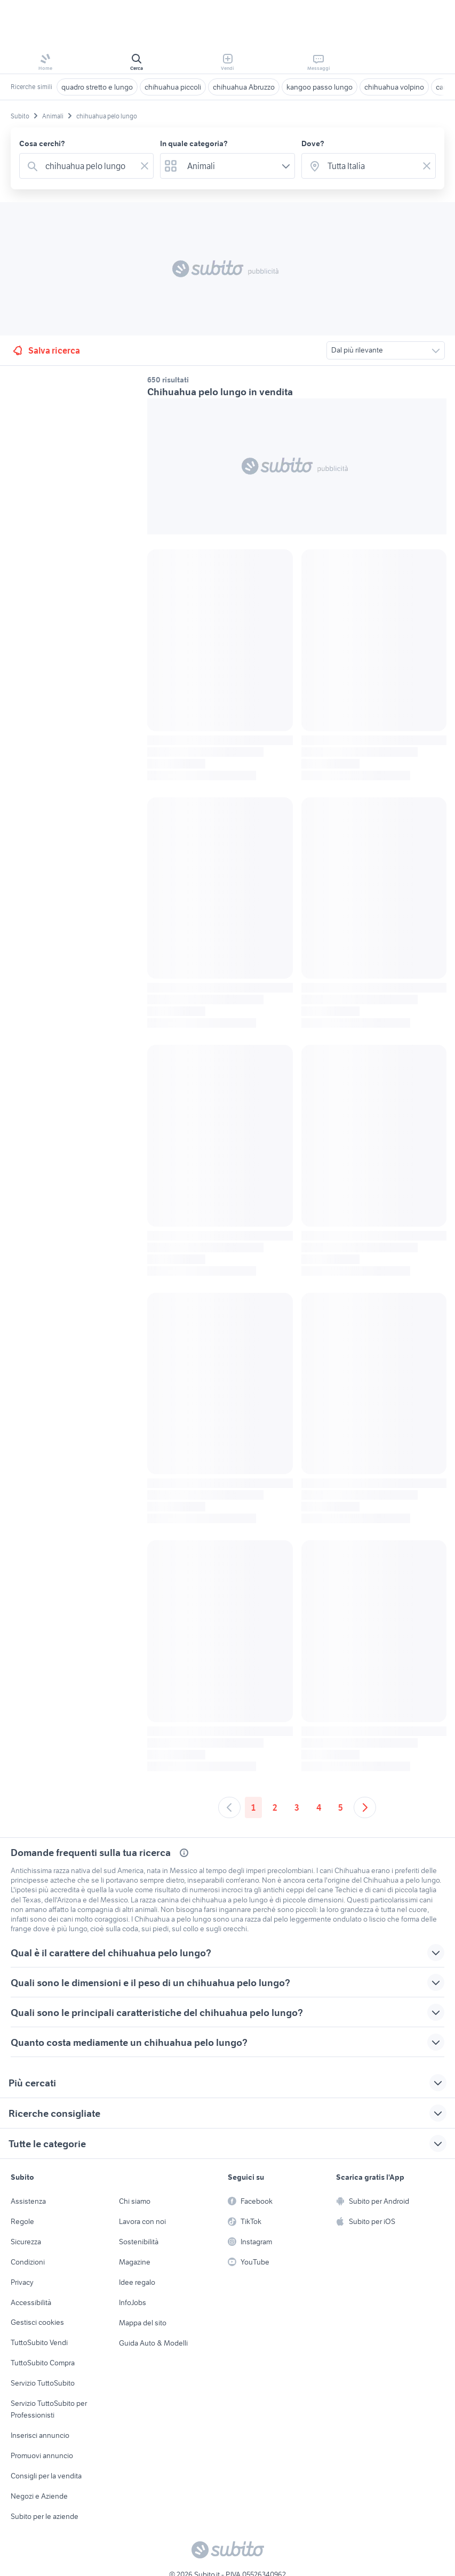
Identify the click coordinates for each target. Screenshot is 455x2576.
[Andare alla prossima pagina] (365, 1807)
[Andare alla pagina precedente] (229, 1807)
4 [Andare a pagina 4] (318, 1807)
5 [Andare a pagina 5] (340, 1807)
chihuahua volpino (394, 87)
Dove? (312, 143)
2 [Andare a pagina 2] (275, 1807)
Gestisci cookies (37, 2322)
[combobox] (88, 166)
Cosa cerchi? (42, 143)
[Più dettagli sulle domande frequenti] (184, 1852)
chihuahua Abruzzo (244, 87)
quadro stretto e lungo (97, 87)
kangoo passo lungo (319, 87)
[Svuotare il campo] (144, 166)
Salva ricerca (45, 350)
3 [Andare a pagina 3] (296, 1807)
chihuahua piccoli (173, 87)
